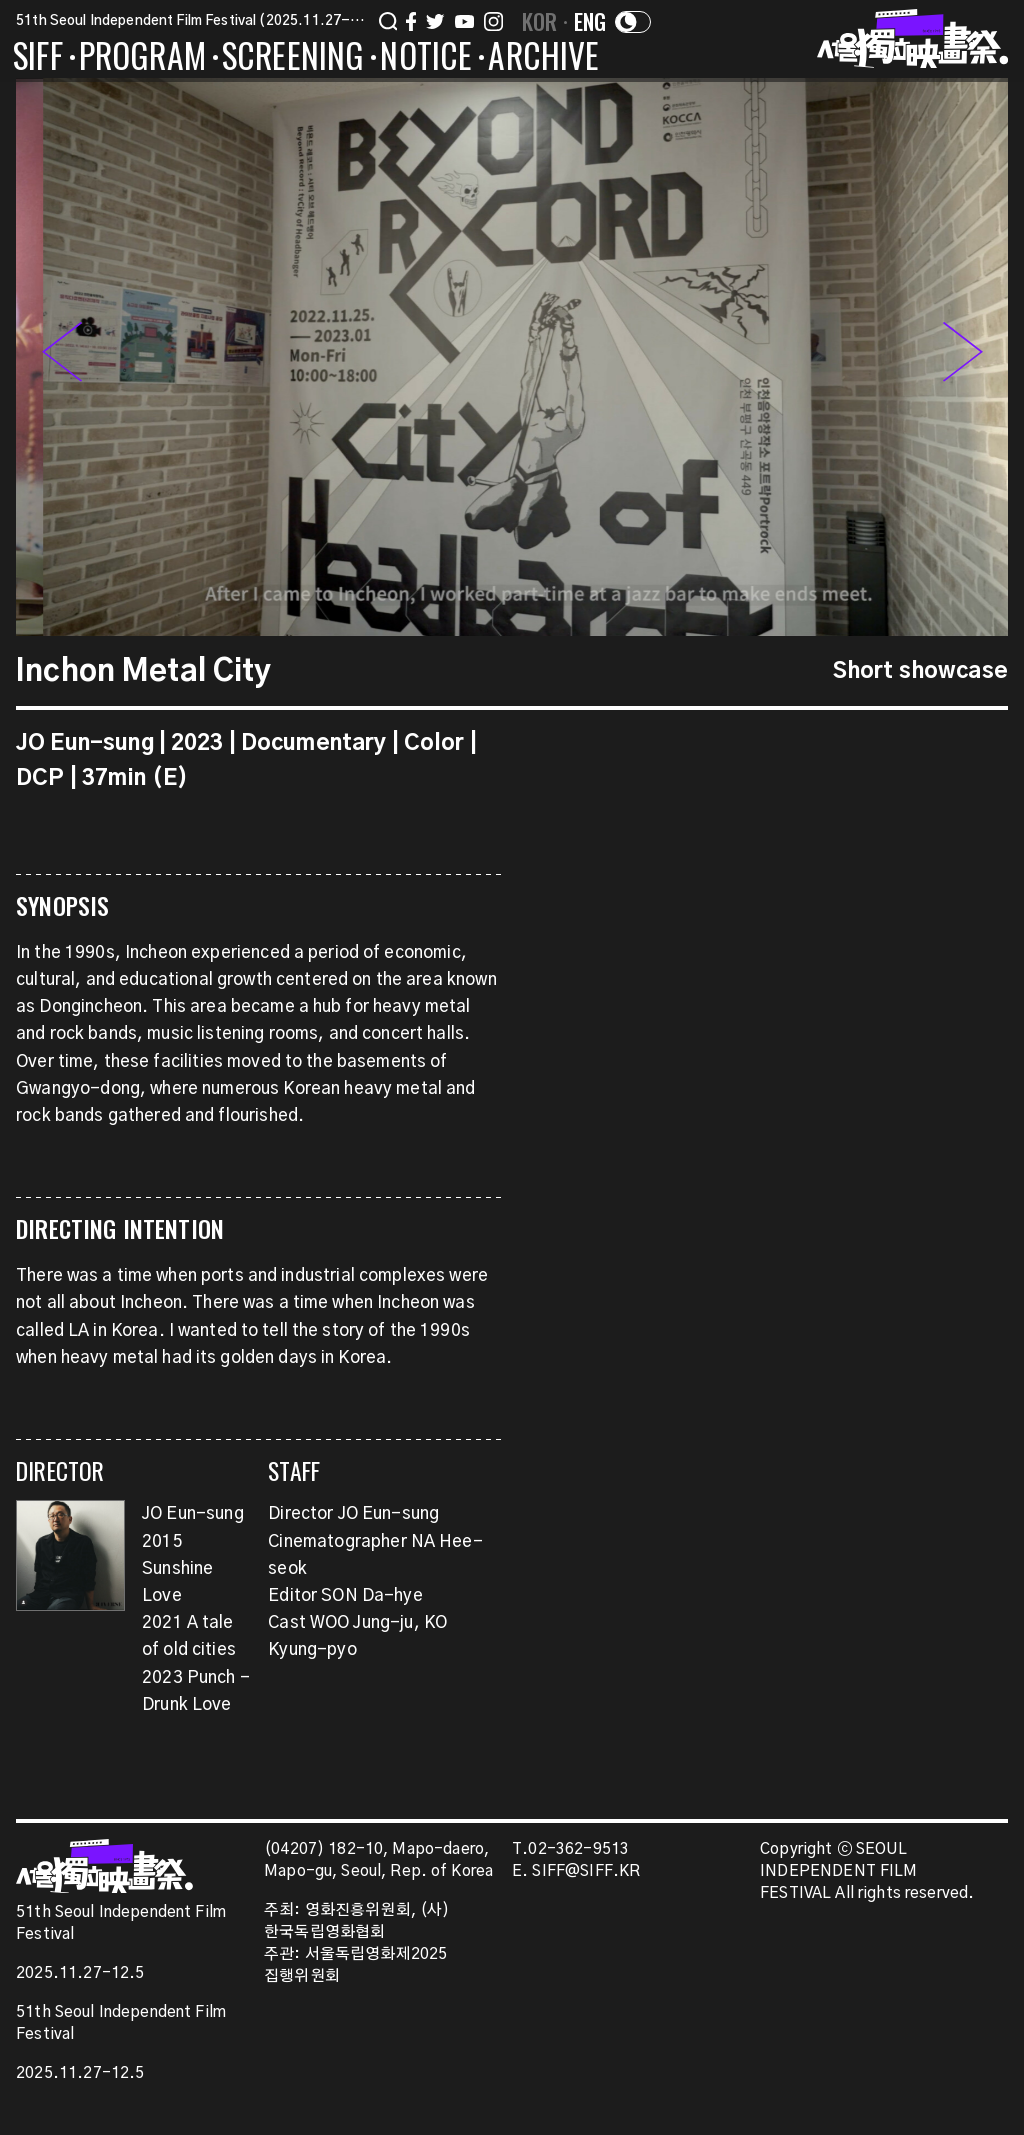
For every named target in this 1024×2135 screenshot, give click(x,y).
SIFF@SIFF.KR (586, 1871)
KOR (540, 21)
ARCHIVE (543, 59)
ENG (590, 21)
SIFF (38, 59)
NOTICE (426, 59)
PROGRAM (142, 59)
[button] (963, 357)
